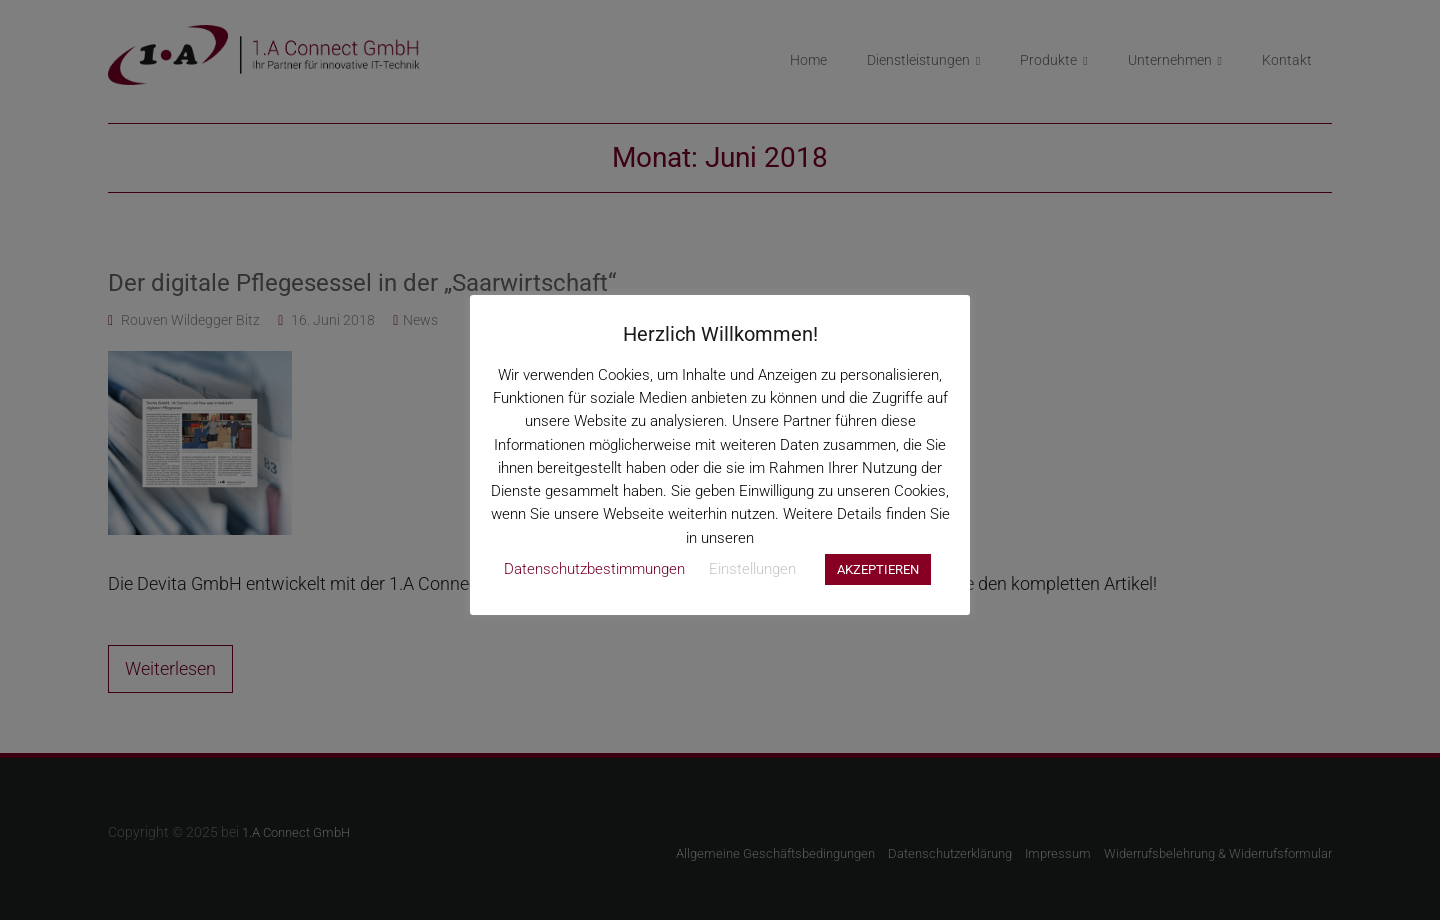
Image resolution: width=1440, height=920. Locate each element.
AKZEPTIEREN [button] (878, 569)
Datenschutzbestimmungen (594, 569)
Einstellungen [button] (752, 569)
